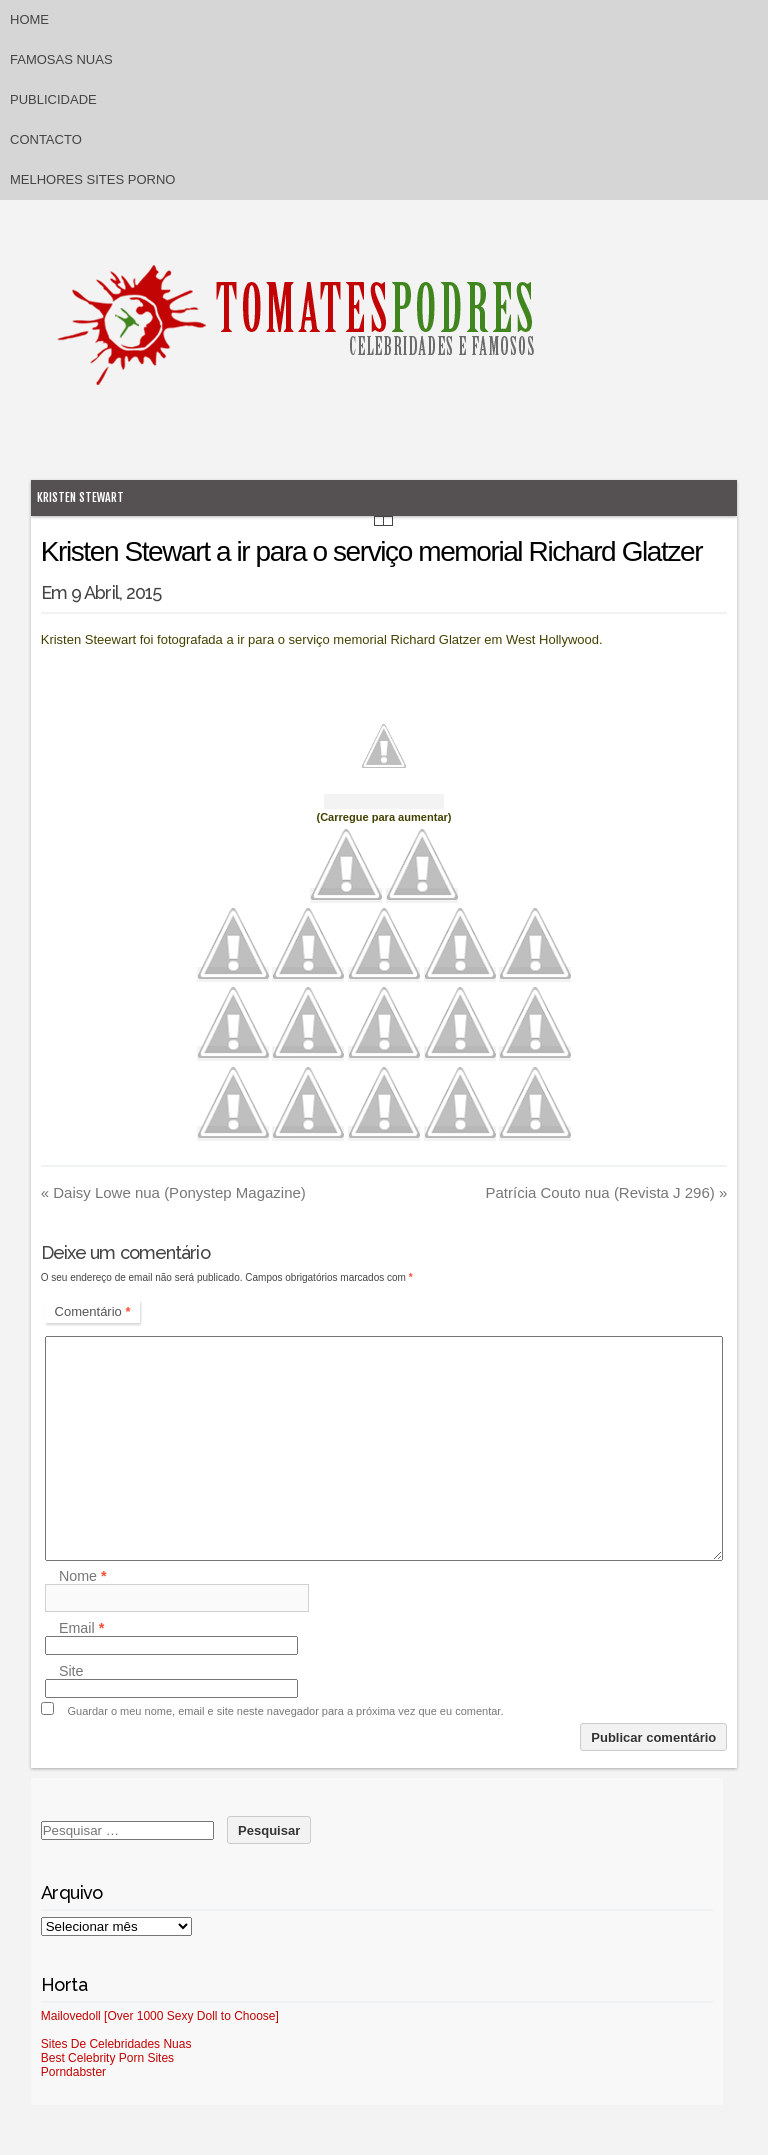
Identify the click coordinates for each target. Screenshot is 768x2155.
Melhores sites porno (92, 179)
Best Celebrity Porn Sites (107, 2058)
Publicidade (53, 99)
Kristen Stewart (80, 497)
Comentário (93, 1311)
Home (29, 19)
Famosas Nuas (61, 59)
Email (81, 1628)
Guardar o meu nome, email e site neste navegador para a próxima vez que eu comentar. (286, 1711)
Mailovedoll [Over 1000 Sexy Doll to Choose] (160, 2016)
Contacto (46, 139)
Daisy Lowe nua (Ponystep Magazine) (173, 1192)
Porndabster (73, 2072)
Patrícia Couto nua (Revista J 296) (606, 1192)
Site (71, 1671)
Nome (83, 1576)
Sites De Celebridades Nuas (116, 2044)
